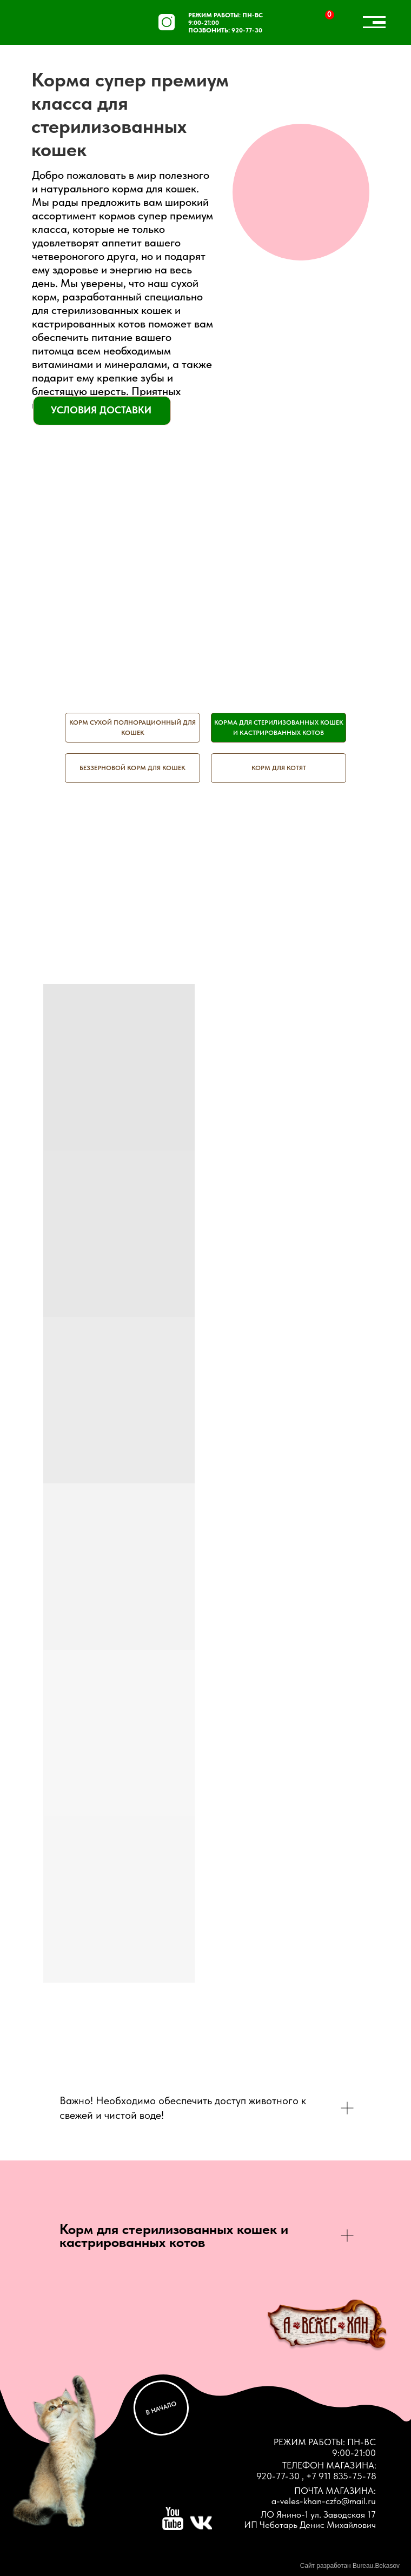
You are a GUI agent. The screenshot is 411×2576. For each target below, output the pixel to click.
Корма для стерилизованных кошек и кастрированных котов (278, 728)
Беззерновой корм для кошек (132, 768)
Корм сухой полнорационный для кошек (132, 728)
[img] (55, 24)
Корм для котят (278, 768)
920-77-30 (246, 30)
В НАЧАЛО (161, 2408)
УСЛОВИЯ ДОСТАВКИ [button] (101, 410)
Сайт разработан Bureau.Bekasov (350, 2566)
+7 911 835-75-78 (341, 2476)
